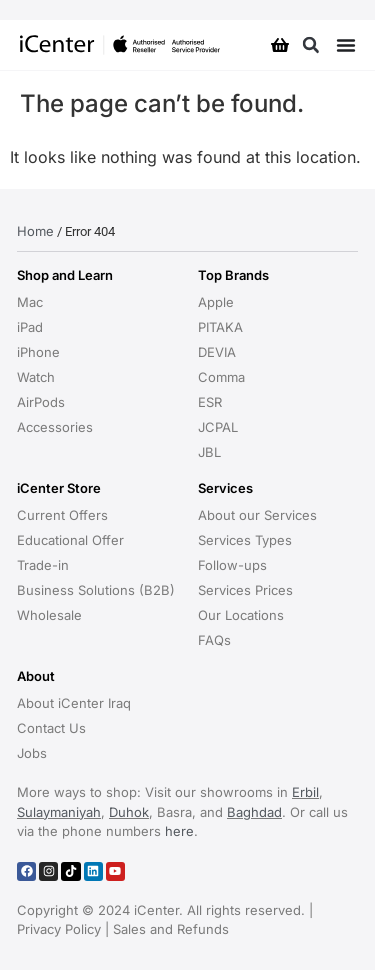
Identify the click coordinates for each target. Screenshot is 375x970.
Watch (36, 377)
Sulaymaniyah (59, 812)
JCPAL (218, 427)
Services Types (245, 540)
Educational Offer (70, 540)
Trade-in (43, 565)
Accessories (55, 427)
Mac (30, 302)
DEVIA (217, 352)
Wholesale (49, 615)
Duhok (129, 812)
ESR (210, 402)
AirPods (41, 402)
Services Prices (245, 590)
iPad (30, 327)
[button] (310, 45)
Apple (216, 302)
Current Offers (62, 515)
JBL (209, 452)
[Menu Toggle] (346, 45)
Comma (221, 377)
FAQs (214, 640)
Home (35, 231)
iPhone (38, 352)
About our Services (257, 515)
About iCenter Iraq (74, 703)
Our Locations (241, 615)
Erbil (305, 792)
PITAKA (220, 327)
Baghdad (254, 812)
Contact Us (51, 728)
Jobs (32, 753)
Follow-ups (232, 565)
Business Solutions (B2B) (96, 590)
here (179, 831)
